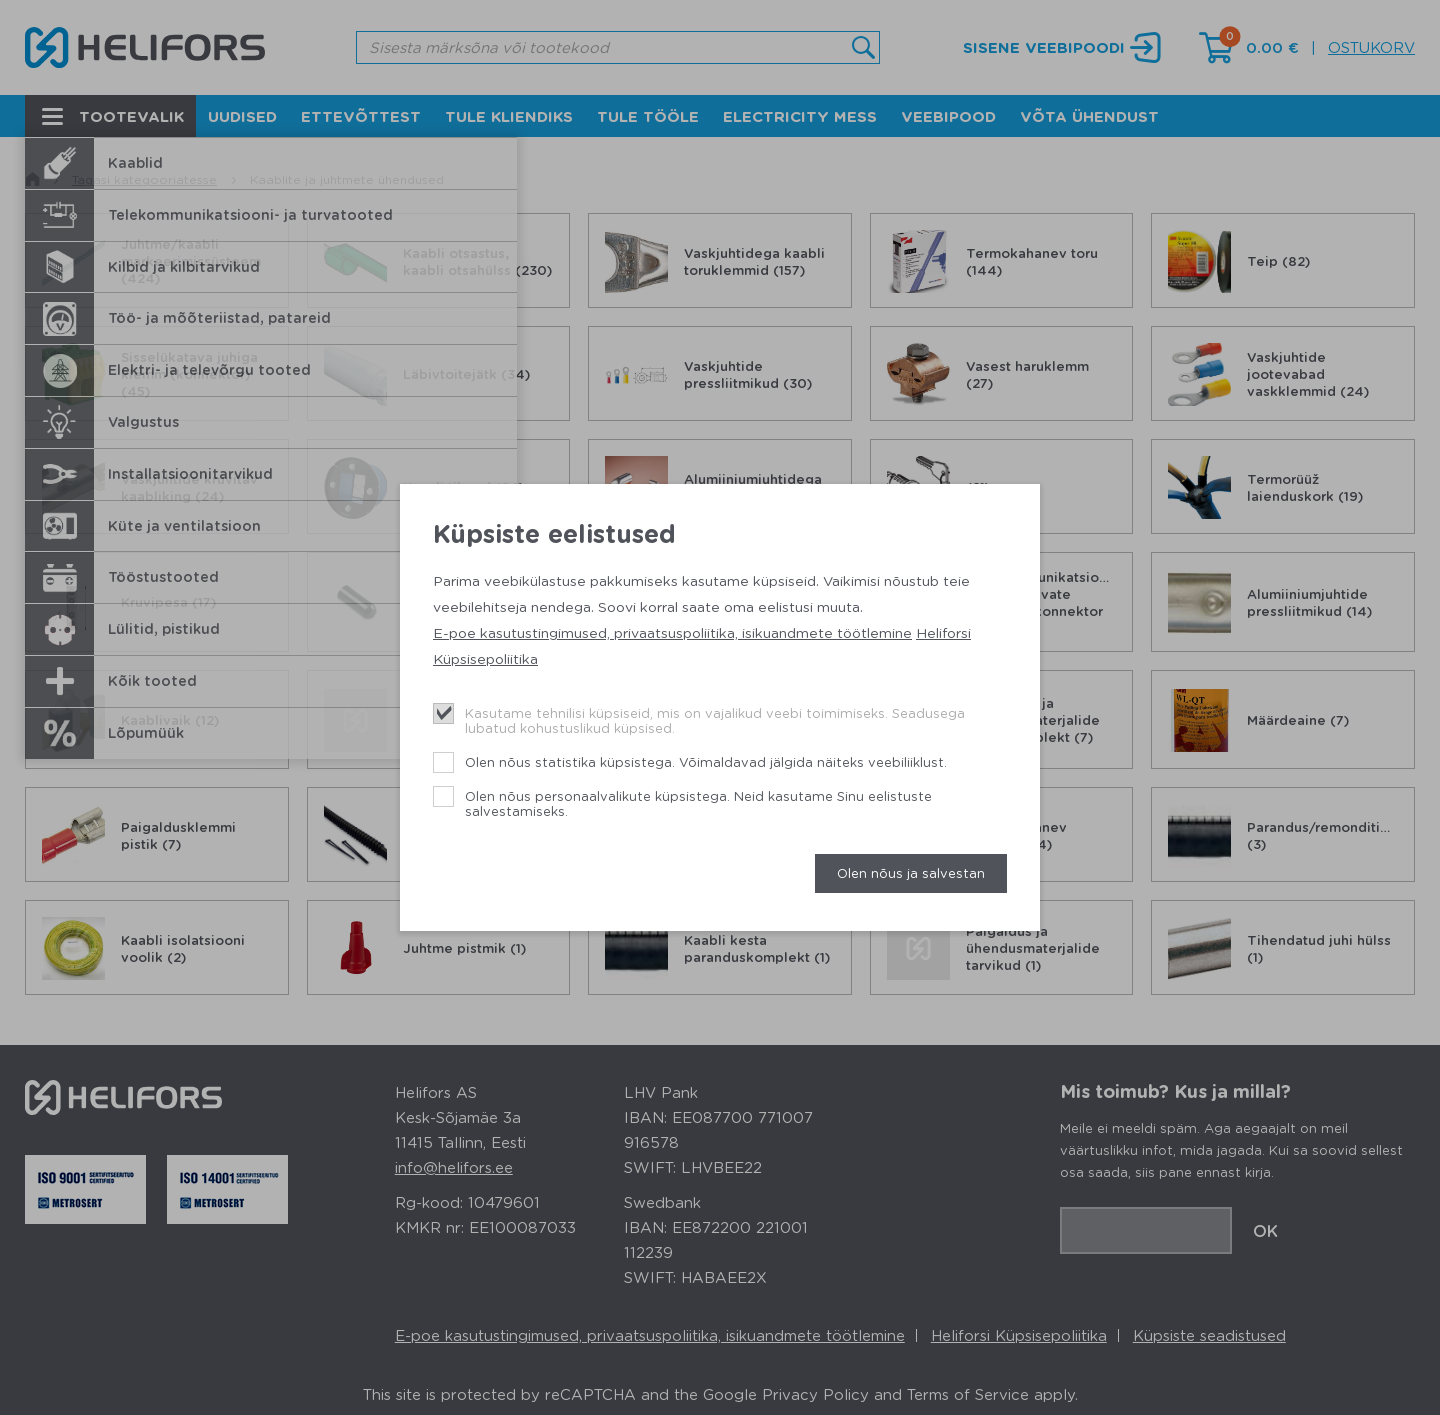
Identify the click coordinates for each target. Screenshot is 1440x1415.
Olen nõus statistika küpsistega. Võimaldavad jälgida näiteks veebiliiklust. (706, 761)
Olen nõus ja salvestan (911, 872)
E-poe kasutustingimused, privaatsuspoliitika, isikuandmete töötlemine (672, 632)
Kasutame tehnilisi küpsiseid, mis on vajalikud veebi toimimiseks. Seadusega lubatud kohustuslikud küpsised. (715, 720)
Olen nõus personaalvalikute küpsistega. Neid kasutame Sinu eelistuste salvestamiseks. (698, 803)
